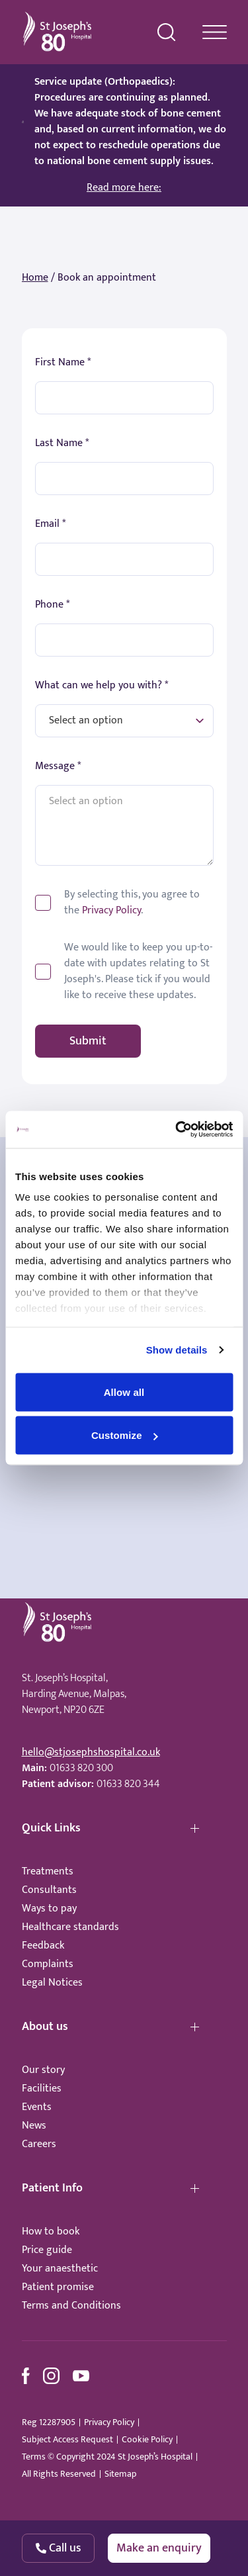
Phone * (52, 605)
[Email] (124, 559)
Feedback (43, 1946)
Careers (39, 2144)
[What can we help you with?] (124, 720)
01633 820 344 (128, 1784)
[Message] (124, 825)
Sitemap (120, 2474)
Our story (43, 2070)
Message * (58, 766)
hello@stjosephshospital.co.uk (91, 1752)
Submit (87, 1041)
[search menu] (166, 32)
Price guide (47, 2250)
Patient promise (58, 2287)
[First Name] (124, 397)
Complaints (47, 1964)
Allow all (124, 1391)
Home (35, 278)
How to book (50, 2231)
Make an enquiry (159, 2548)
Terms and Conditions (71, 2306)
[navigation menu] (214, 32)
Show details (177, 1350)
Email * (50, 524)
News (34, 2126)
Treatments (47, 1871)
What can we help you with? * (101, 686)
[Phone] (124, 640)
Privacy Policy (111, 910)
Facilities (42, 2088)
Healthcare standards (70, 1927)
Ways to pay (49, 1908)
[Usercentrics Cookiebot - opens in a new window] (176, 1129)
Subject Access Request (67, 2439)
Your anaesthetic (60, 2268)
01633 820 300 (81, 1768)
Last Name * (62, 443)
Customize (124, 1435)
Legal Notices (52, 1983)
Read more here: (124, 188)
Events (37, 2107)
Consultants (49, 1890)
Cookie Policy (147, 2439)
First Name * (63, 363)
